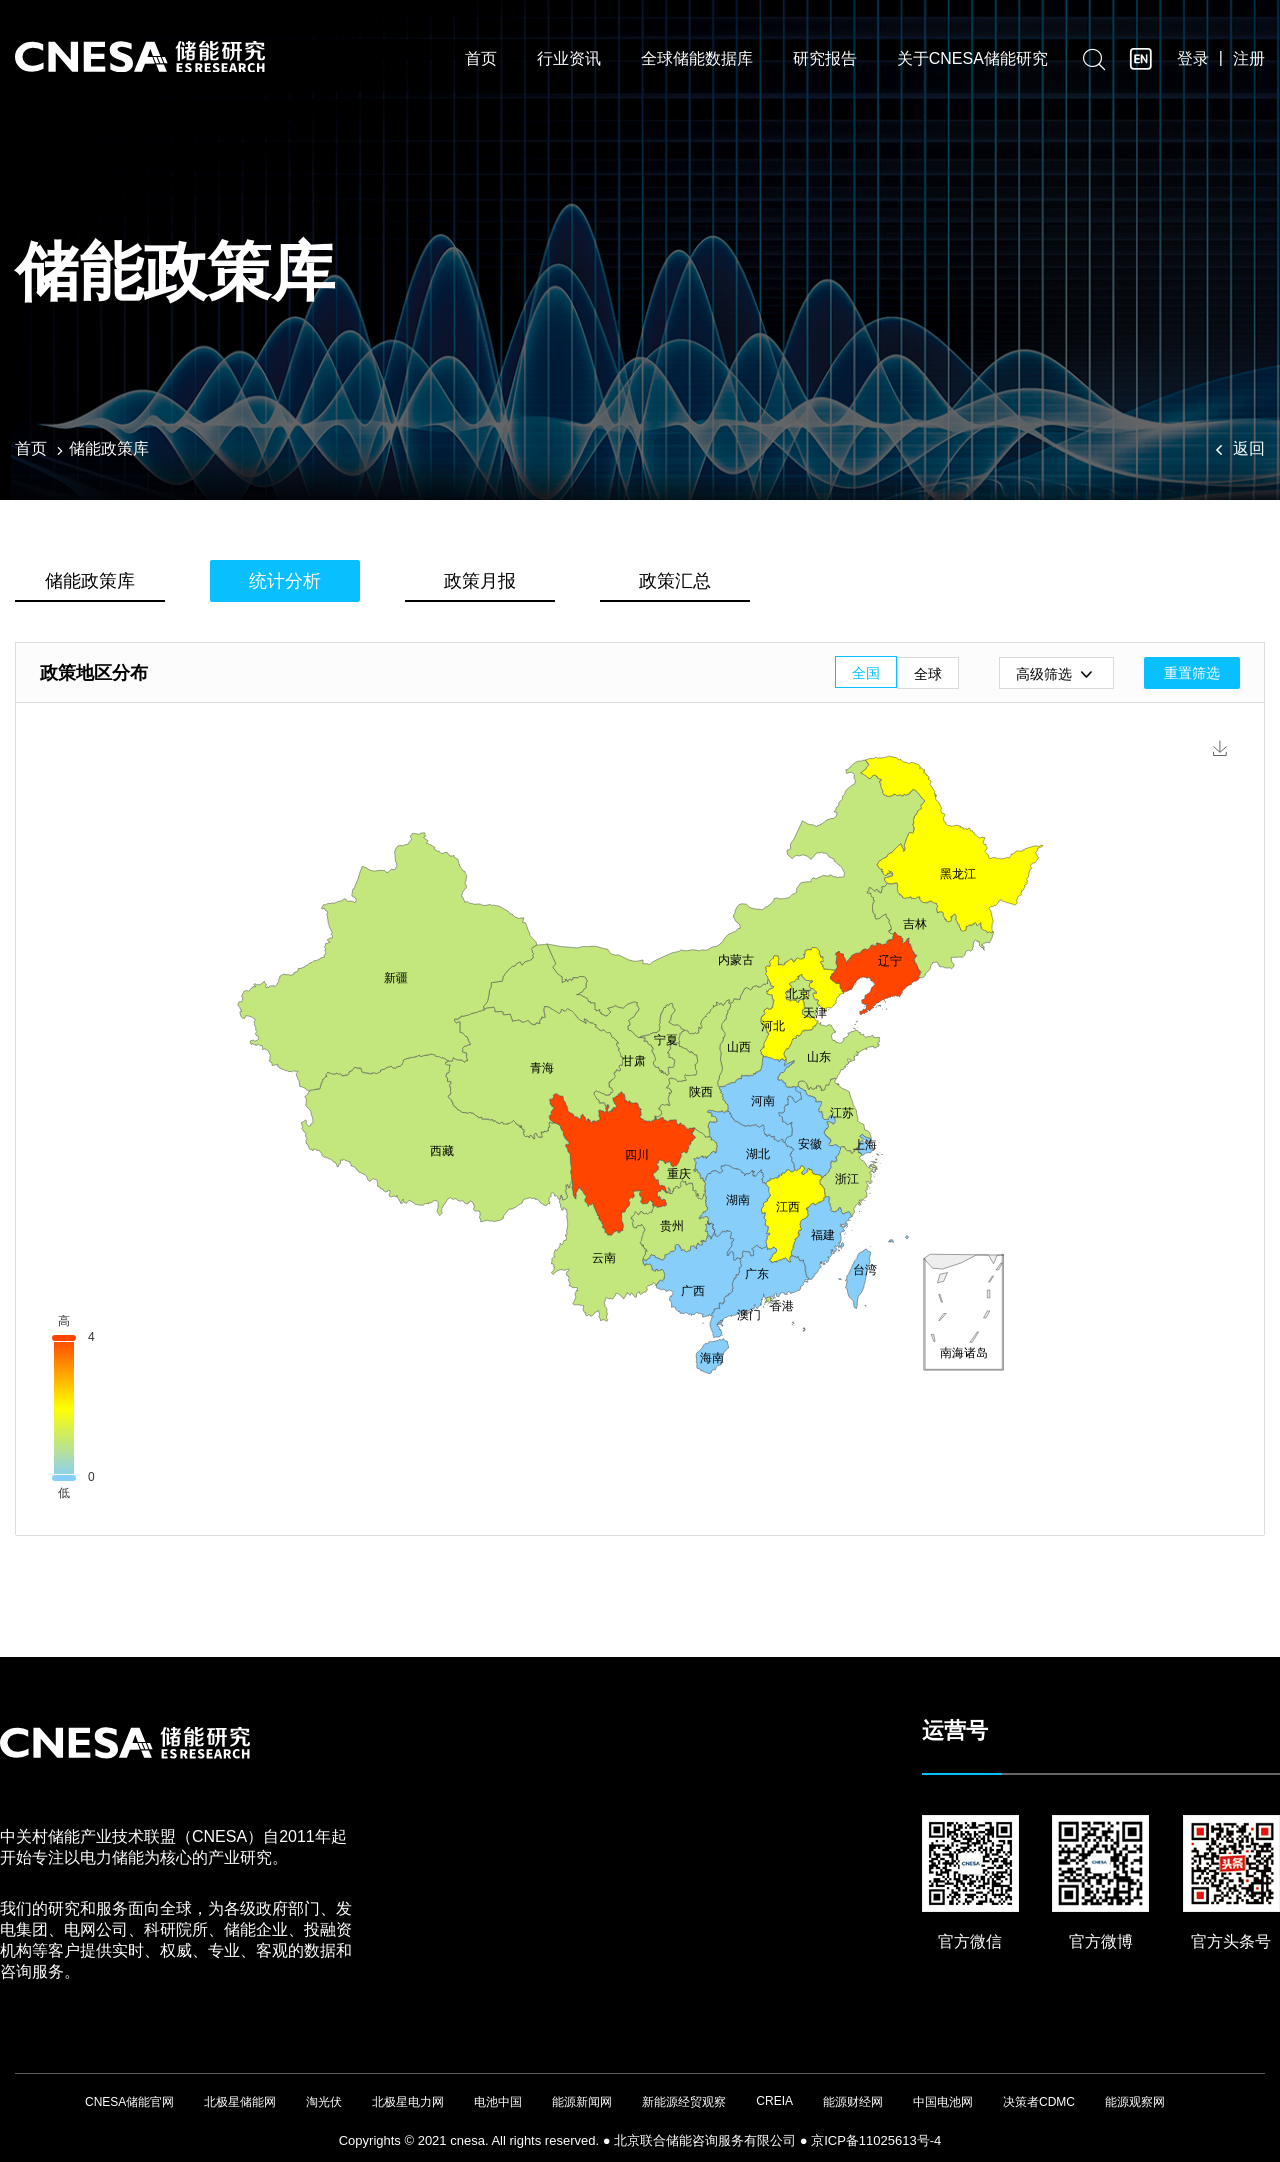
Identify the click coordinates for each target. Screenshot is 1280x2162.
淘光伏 (324, 2102)
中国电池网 (943, 2102)
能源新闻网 (582, 2102)
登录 (1193, 61)
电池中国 (498, 2102)
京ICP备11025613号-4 (876, 2140)
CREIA (774, 2101)
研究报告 (825, 62)
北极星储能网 (240, 2102)
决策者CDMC (1039, 2102)
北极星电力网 (408, 2102)
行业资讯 (569, 62)
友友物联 (15, 2131)
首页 (481, 62)
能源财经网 (853, 2102)
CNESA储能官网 (129, 2102)
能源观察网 (1135, 2102)
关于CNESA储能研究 (972, 62)
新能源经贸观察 (684, 2102)
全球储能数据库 (697, 62)
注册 (1249, 61)
